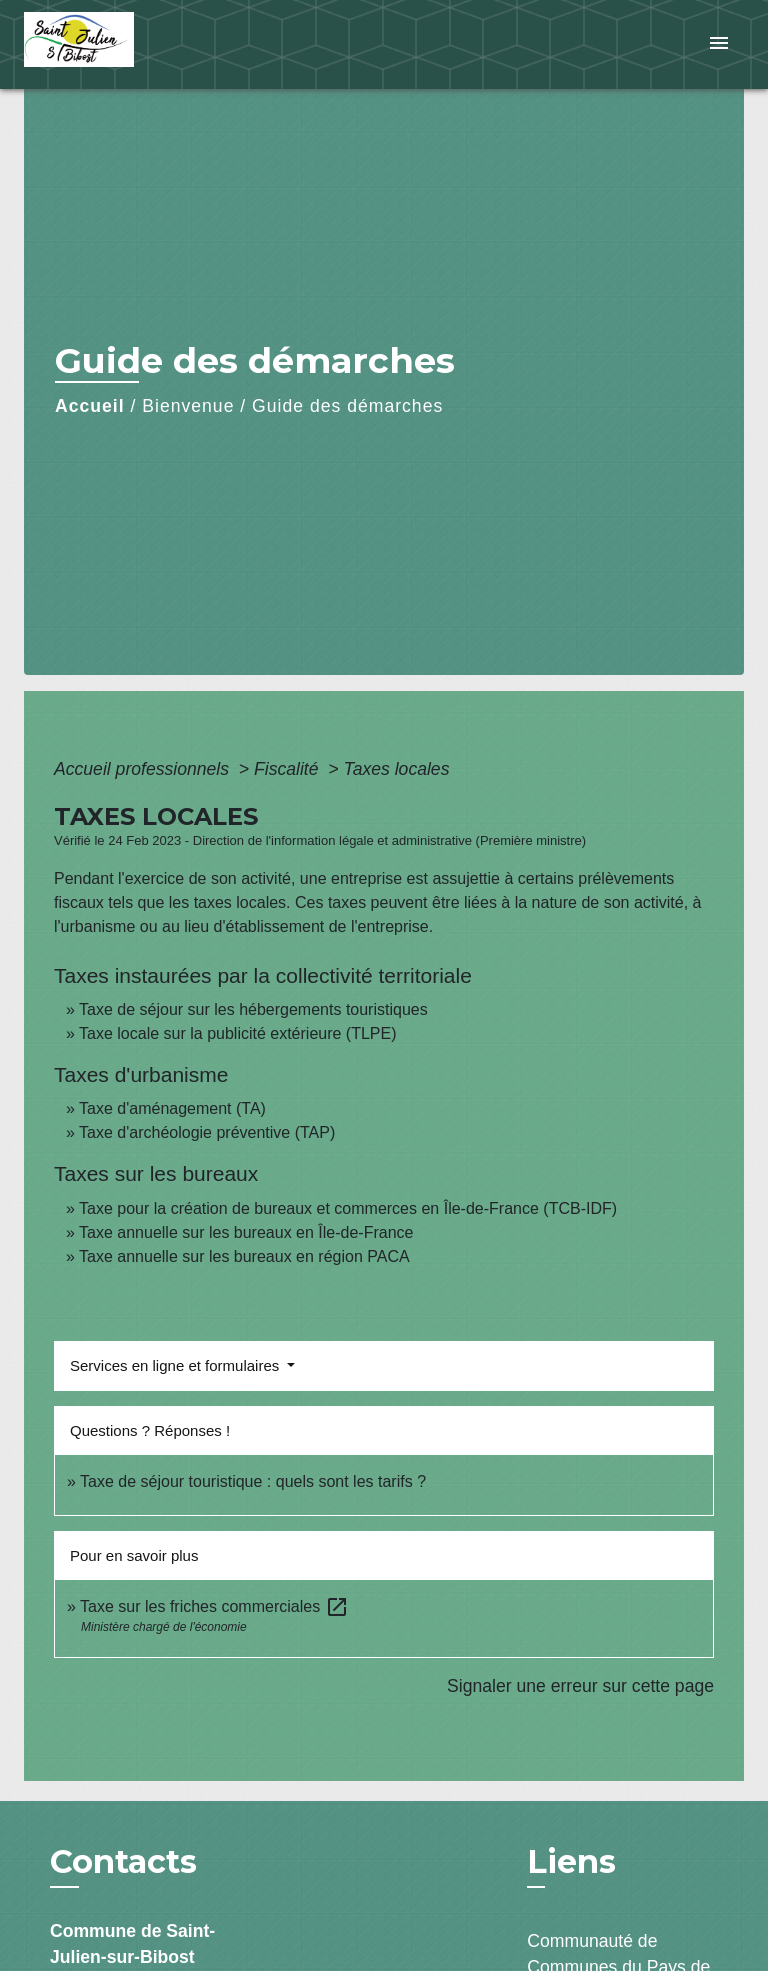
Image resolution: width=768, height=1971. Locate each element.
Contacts (123, 1862)
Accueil (90, 406)
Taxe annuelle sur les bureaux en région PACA (244, 1256)
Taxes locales (397, 769)
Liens (571, 1861)
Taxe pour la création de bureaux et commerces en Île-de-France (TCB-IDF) (348, 1208)
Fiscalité (288, 769)
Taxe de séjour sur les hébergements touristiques (253, 1009)
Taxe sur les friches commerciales (214, 1606)
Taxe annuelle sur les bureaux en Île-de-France (246, 1232)
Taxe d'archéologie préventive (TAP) (207, 1132)
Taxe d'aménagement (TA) (172, 1108)
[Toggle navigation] (719, 44)
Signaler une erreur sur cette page (580, 1686)
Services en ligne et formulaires (176, 1365)
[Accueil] (99, 44)
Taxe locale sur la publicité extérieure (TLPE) (237, 1033)
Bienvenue (188, 406)
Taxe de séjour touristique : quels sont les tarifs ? (253, 1481)
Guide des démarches (347, 406)
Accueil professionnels (144, 769)
